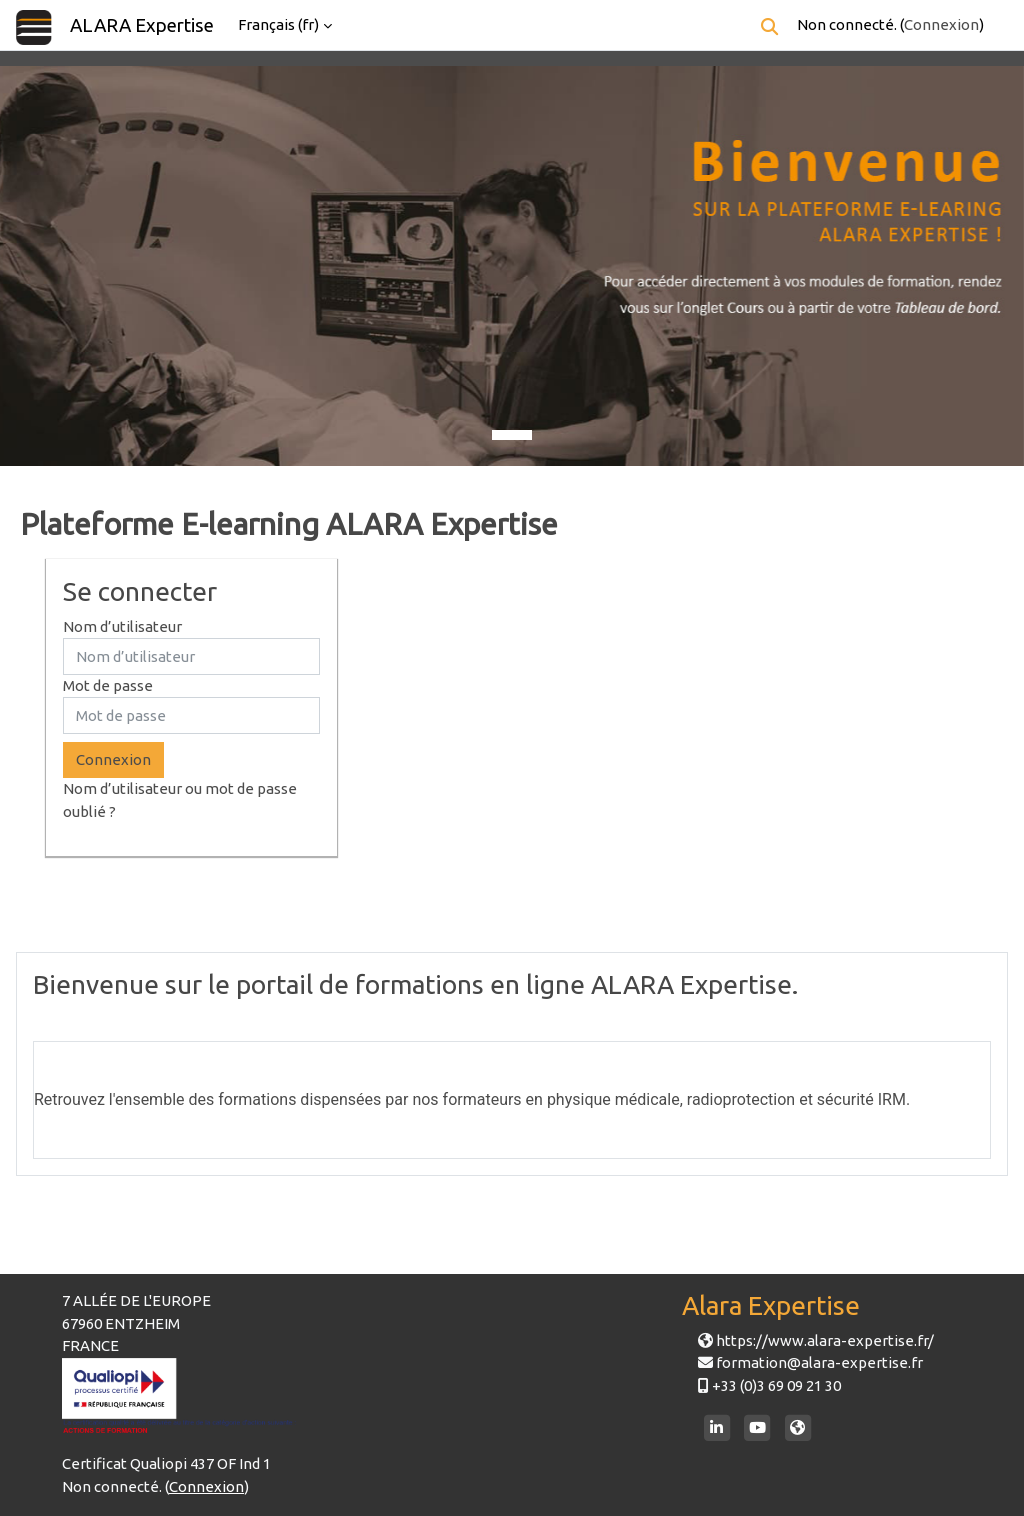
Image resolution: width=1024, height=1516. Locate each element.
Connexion (941, 24)
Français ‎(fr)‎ (278, 24)
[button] (769, 26)
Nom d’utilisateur (122, 626)
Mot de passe (108, 685)
